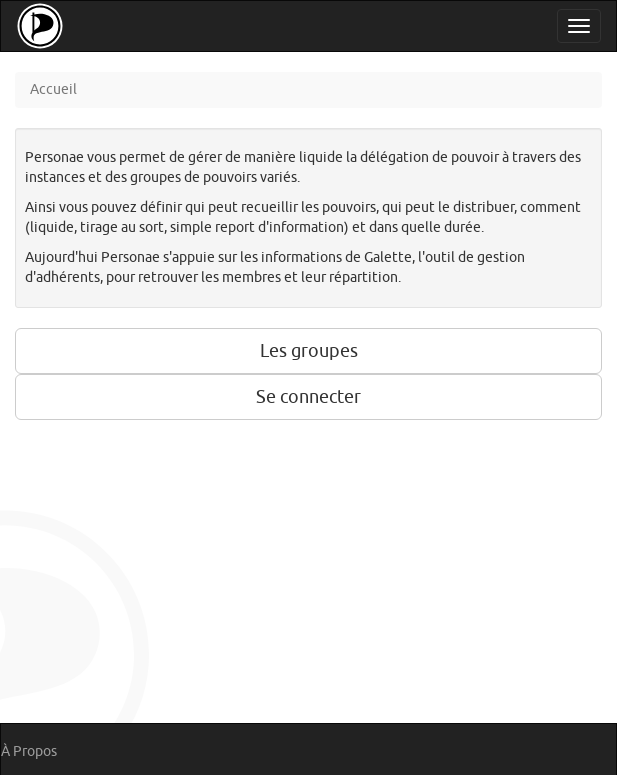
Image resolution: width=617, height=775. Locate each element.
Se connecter (308, 397)
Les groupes (309, 351)
